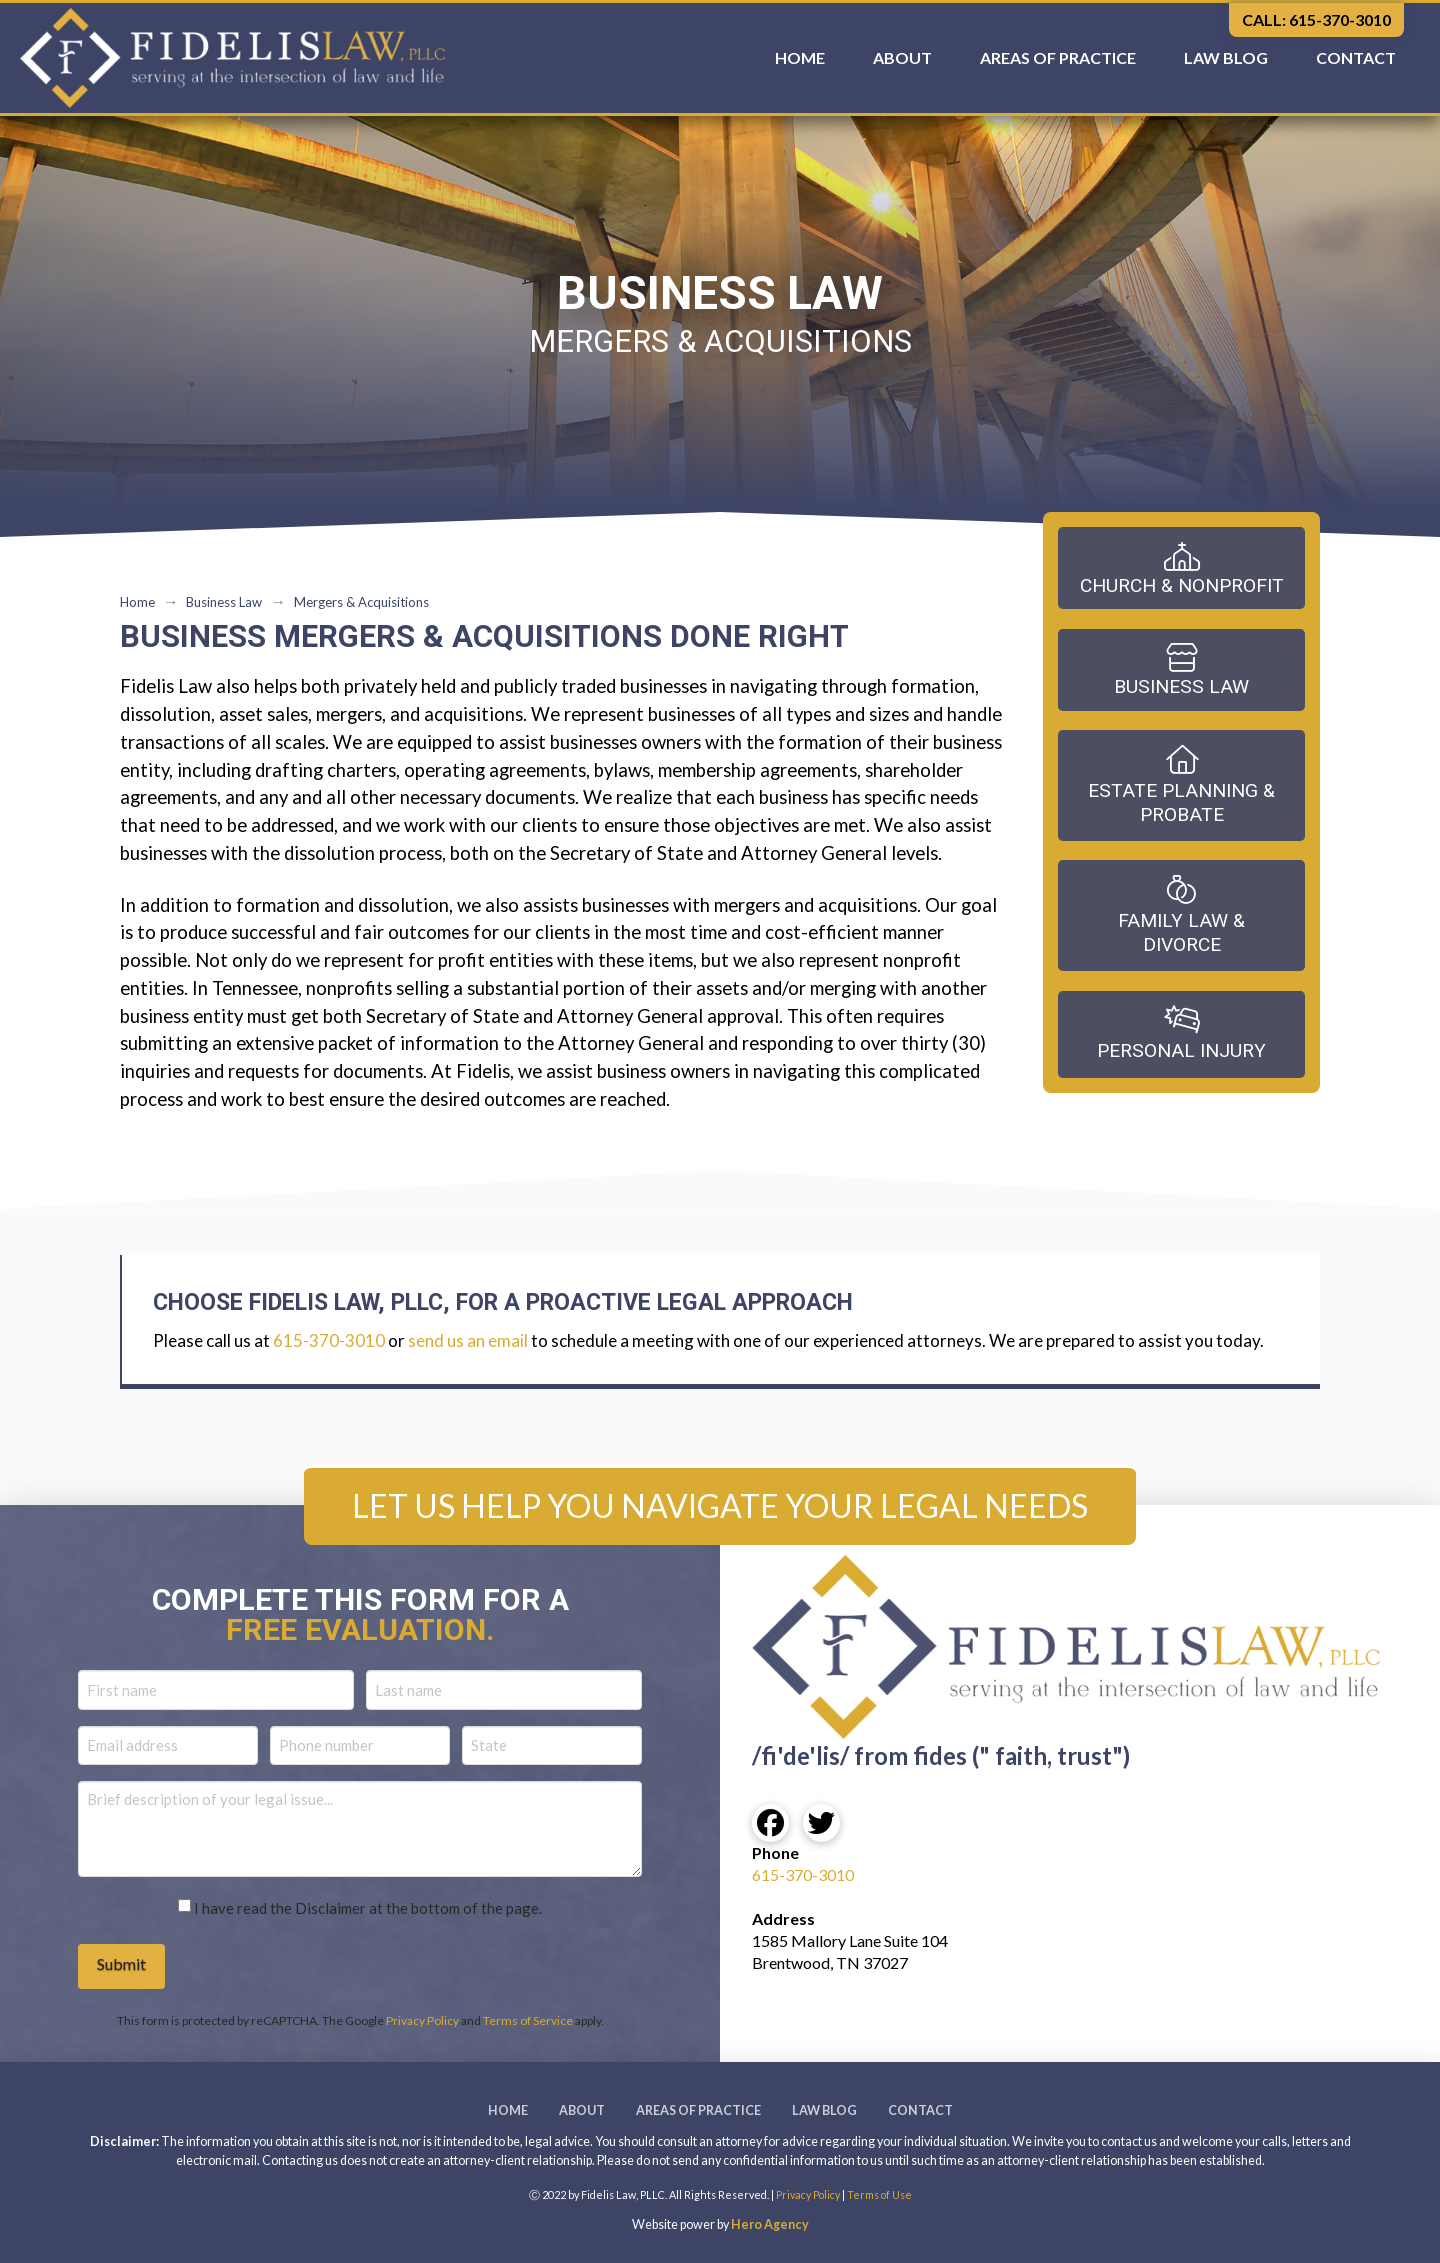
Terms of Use (879, 2194)
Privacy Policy (422, 2020)
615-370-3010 (329, 1340)
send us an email (468, 1340)
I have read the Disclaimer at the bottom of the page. (368, 1908)
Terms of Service (528, 2020)
